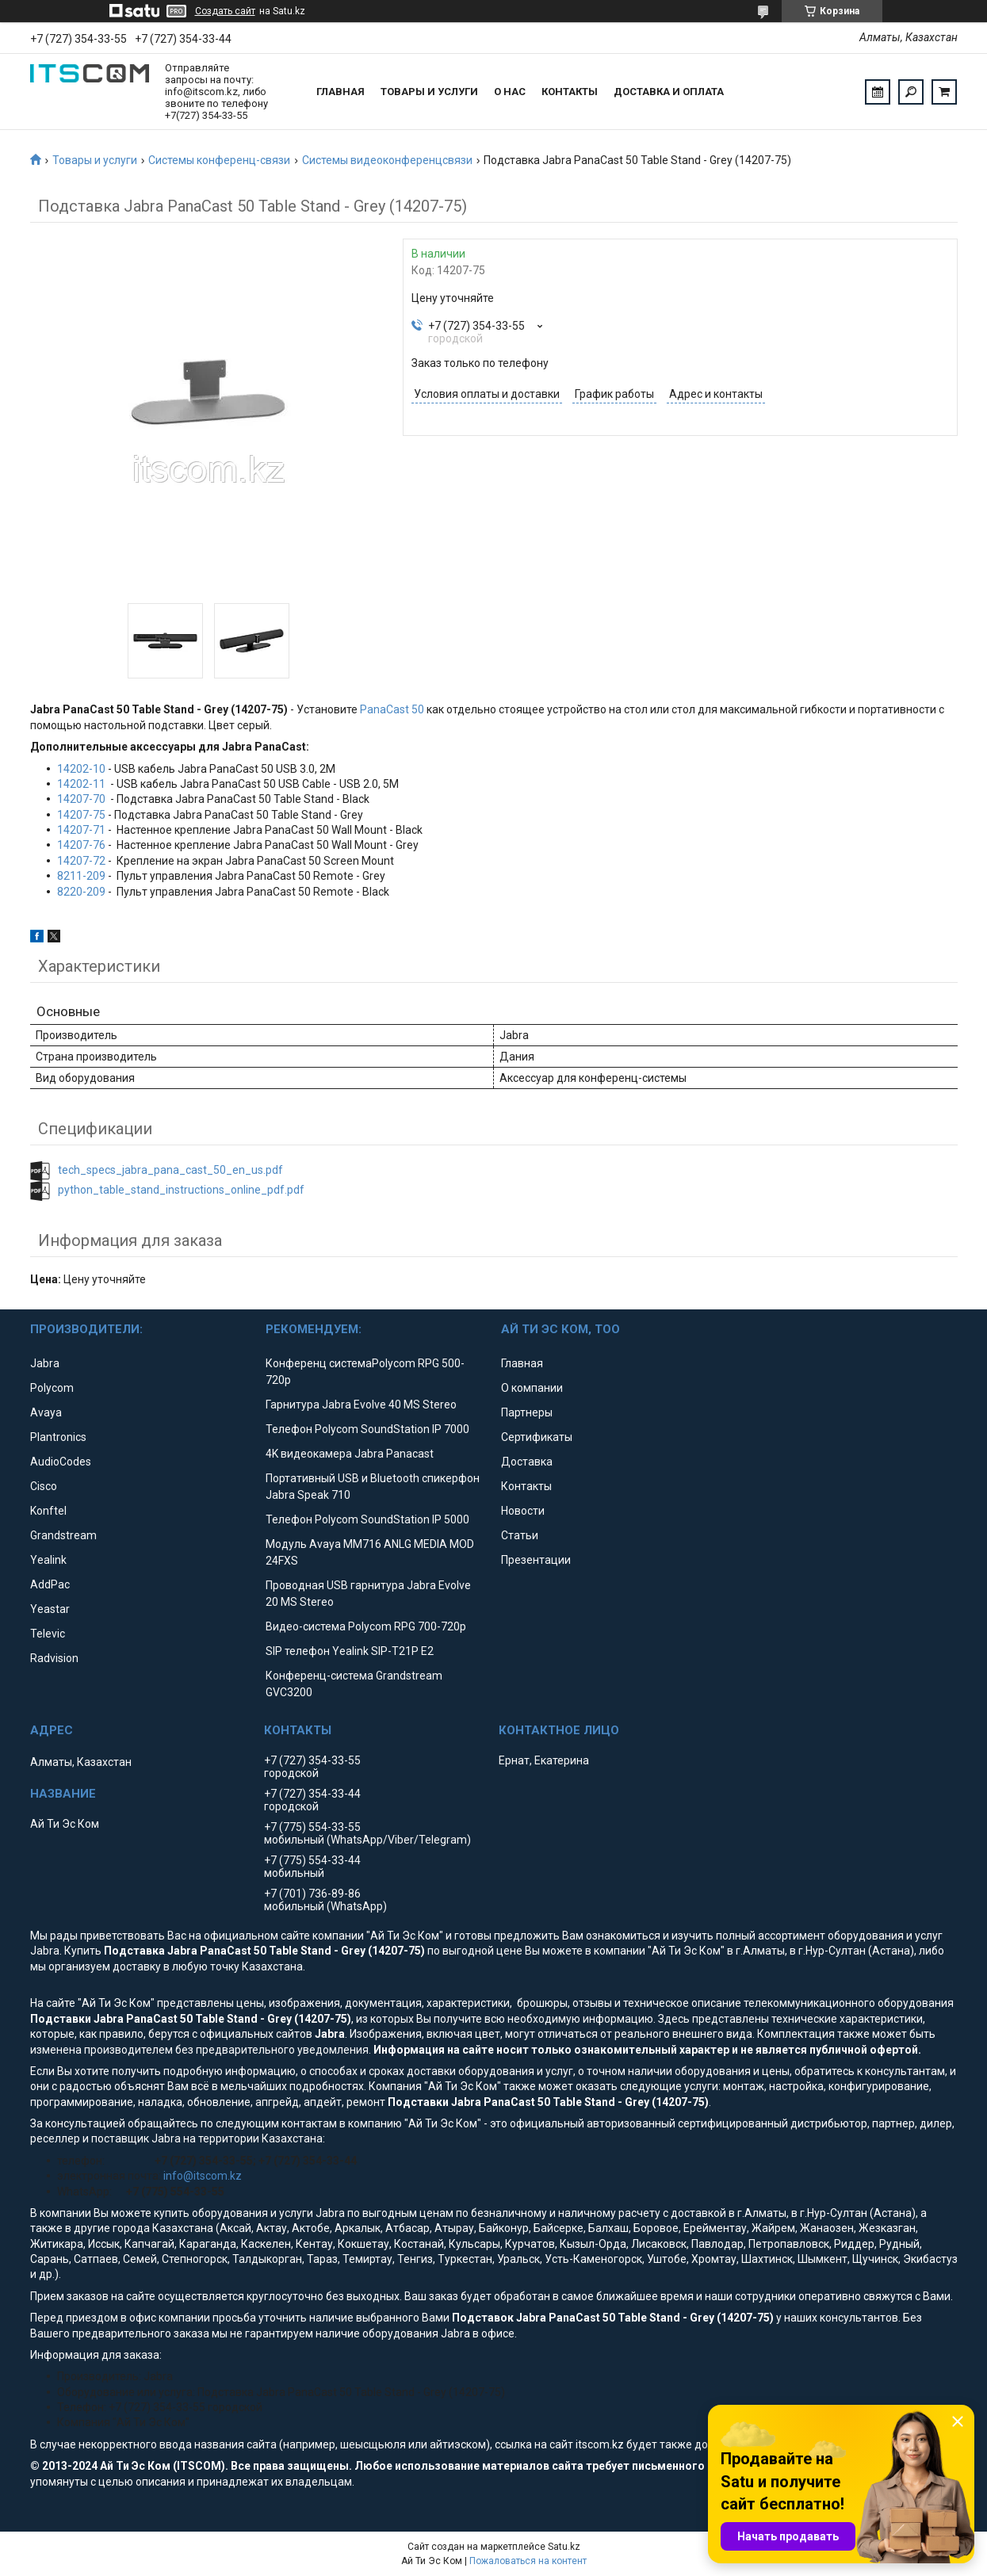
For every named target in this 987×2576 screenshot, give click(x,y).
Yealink (48, 1560)
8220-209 (81, 891)
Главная (340, 91)
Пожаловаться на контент (528, 2560)
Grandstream (63, 1535)
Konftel (48, 1510)
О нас (510, 91)
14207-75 (81, 814)
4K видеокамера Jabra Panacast (350, 1453)
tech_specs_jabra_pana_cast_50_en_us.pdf (170, 1170)
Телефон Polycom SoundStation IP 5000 (367, 1519)
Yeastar (50, 1609)
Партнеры (527, 1412)
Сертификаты (536, 1437)
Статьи (519, 1535)
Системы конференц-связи (219, 160)
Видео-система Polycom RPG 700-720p (366, 1626)
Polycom (52, 1388)
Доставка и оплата (669, 91)
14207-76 (81, 845)
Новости (523, 1510)
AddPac (50, 1584)
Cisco (43, 1486)
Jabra (44, 1363)
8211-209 (81, 875)
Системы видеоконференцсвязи (387, 160)
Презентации (536, 1560)
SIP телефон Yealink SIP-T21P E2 (350, 1651)
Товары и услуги (429, 91)
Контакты (569, 91)
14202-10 (81, 768)
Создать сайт (225, 11)
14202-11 (81, 784)
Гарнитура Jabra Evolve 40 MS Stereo (361, 1404)
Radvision (54, 1658)
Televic (47, 1633)
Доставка (527, 1461)
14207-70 (81, 799)
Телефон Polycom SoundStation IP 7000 (367, 1429)
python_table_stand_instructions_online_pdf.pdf (181, 1189)
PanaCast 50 (392, 709)
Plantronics (58, 1437)
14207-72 (81, 860)
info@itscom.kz (202, 2175)
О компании (532, 1388)
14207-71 (81, 830)
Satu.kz (564, 2546)
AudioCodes (60, 1461)
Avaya (46, 1412)
